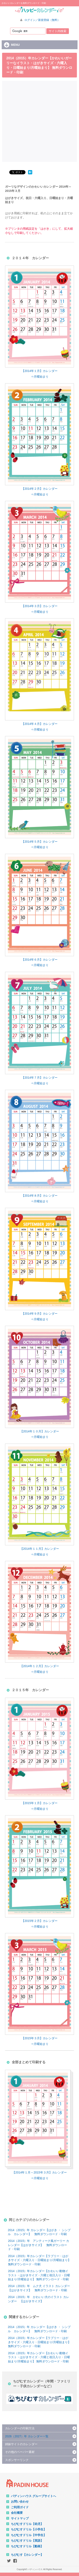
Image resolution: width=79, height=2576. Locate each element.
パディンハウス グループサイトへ (33, 2496)
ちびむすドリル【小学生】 (28, 2529)
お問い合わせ (20, 2501)
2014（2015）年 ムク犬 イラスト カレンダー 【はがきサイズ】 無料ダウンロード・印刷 (39, 2288)
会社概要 (17, 2512)
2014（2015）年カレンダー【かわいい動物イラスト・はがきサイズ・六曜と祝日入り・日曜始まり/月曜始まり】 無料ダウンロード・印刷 (39, 2275)
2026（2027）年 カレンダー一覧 (26, 2436)
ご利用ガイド (20, 2507)
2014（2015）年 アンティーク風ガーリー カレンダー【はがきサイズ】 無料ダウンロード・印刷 (38, 2245)
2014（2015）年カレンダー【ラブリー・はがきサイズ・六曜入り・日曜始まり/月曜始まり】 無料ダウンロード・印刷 (39, 2260)
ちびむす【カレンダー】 (27, 2554)
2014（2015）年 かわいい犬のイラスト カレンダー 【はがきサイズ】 (38, 2299)
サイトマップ (20, 2518)
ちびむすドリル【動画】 (27, 2546)
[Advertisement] (39, 120)
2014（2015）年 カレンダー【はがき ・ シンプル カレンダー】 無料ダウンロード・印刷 (39, 2232)
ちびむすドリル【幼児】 (27, 2524)
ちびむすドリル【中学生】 (28, 2535)
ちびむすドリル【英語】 (27, 2540)
